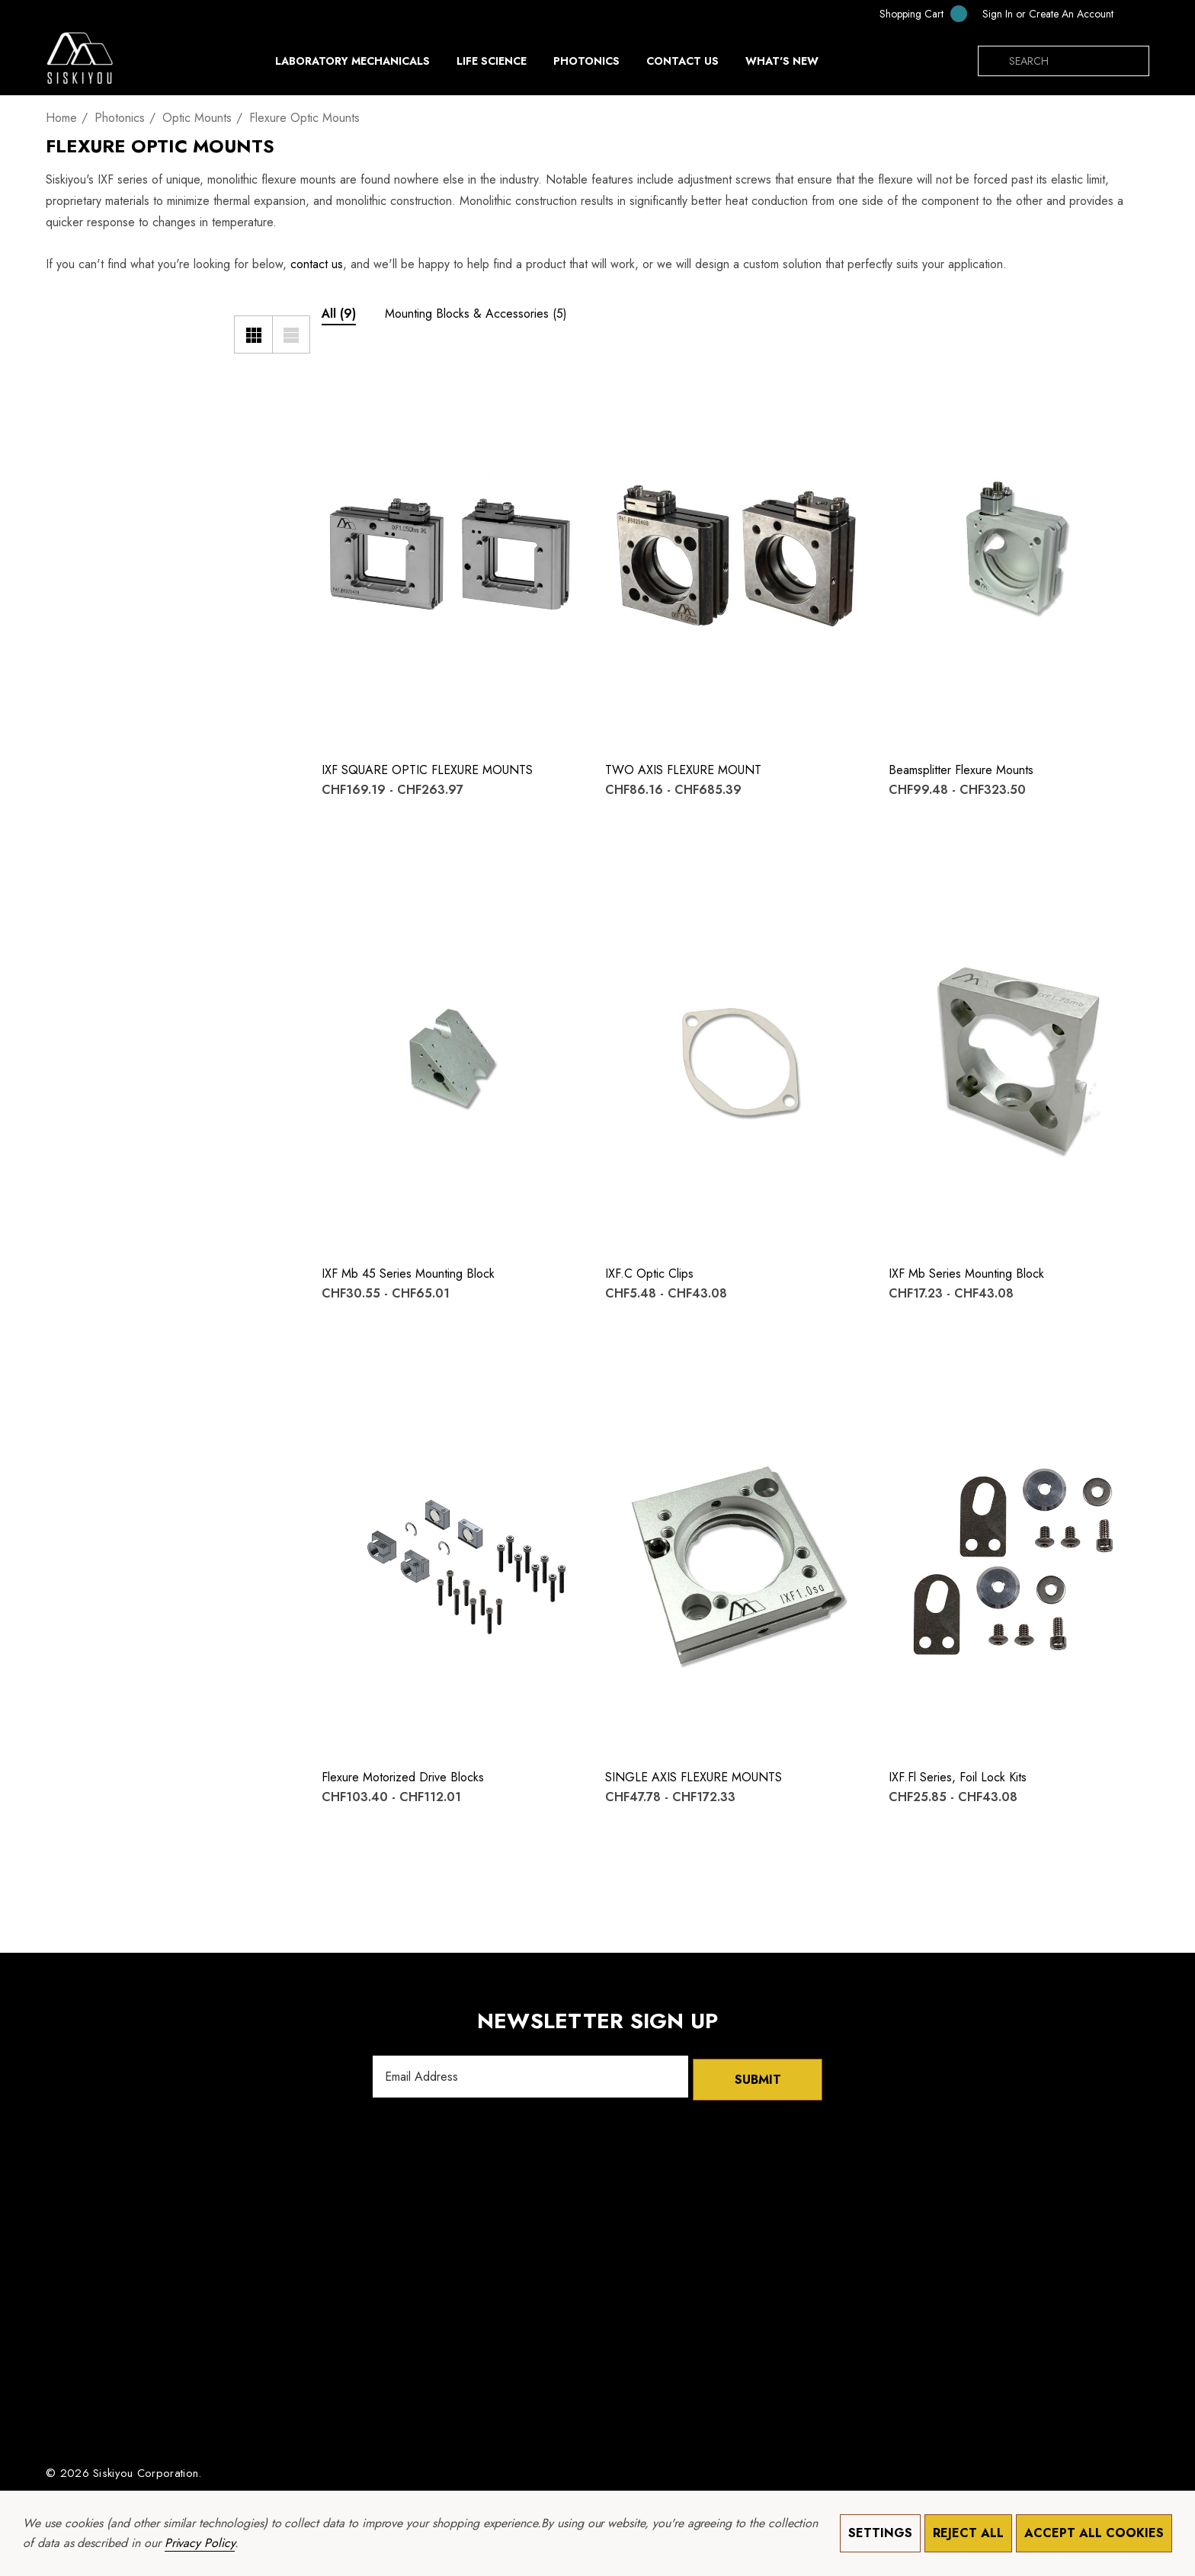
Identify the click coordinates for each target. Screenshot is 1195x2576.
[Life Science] (492, 64)
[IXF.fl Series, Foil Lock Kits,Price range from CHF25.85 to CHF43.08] (1019, 1560)
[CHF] (1135, 13)
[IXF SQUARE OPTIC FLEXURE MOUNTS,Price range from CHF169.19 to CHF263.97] (452, 553)
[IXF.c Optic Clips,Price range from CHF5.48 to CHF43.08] (735, 1057)
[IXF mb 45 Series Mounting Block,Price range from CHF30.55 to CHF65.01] (452, 1057)
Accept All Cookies (1094, 2533)
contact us (316, 264)
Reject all (968, 2533)
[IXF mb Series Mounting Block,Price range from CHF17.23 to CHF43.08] (1019, 1057)
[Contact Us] (682, 60)
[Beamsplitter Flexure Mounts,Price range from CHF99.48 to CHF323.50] (1019, 553)
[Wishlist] (342, 379)
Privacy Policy (200, 2543)
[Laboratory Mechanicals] (352, 64)
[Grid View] (253, 334)
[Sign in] (997, 14)
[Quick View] (342, 410)
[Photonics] (586, 64)
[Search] (993, 61)
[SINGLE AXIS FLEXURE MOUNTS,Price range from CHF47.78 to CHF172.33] (735, 1560)
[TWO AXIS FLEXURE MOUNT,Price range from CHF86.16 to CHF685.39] (735, 553)
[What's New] (782, 64)
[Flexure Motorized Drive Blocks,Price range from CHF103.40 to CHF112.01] (452, 1560)
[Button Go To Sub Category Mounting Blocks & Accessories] (476, 316)
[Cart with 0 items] (913, 13)
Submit (758, 2076)
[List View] (291, 334)
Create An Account (1071, 13)
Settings (880, 2533)
